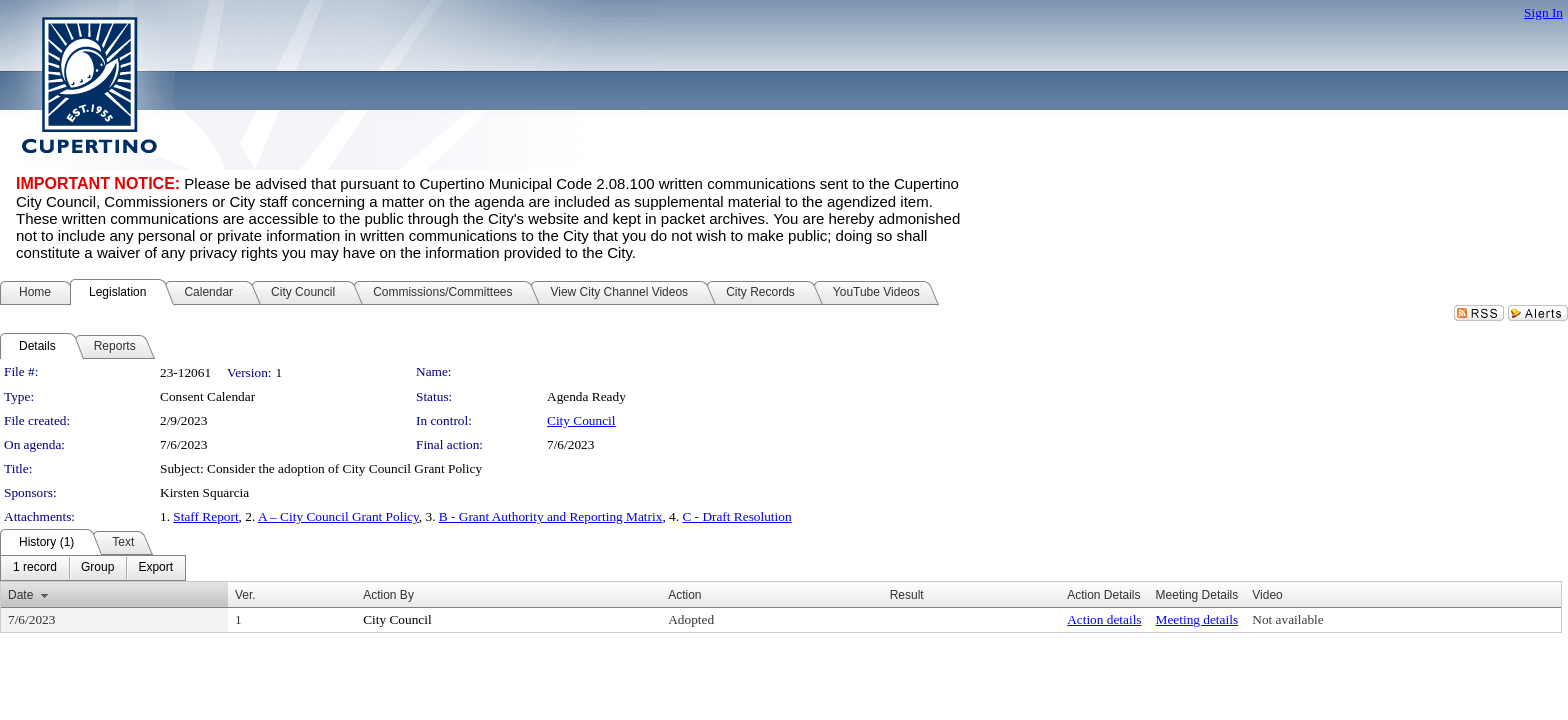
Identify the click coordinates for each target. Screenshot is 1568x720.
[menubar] (93, 568)
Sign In (1543, 12)
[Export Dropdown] (155, 568)
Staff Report (205, 516)
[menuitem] (35, 568)
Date (20, 595)
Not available (1287, 619)
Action (684, 595)
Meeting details (1197, 619)
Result (907, 595)
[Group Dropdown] (97, 568)
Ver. (245, 595)
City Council (581, 420)
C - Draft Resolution (736, 516)
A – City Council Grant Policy (338, 516)
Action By (388, 595)
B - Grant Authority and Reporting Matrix (551, 516)
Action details (1104, 619)
